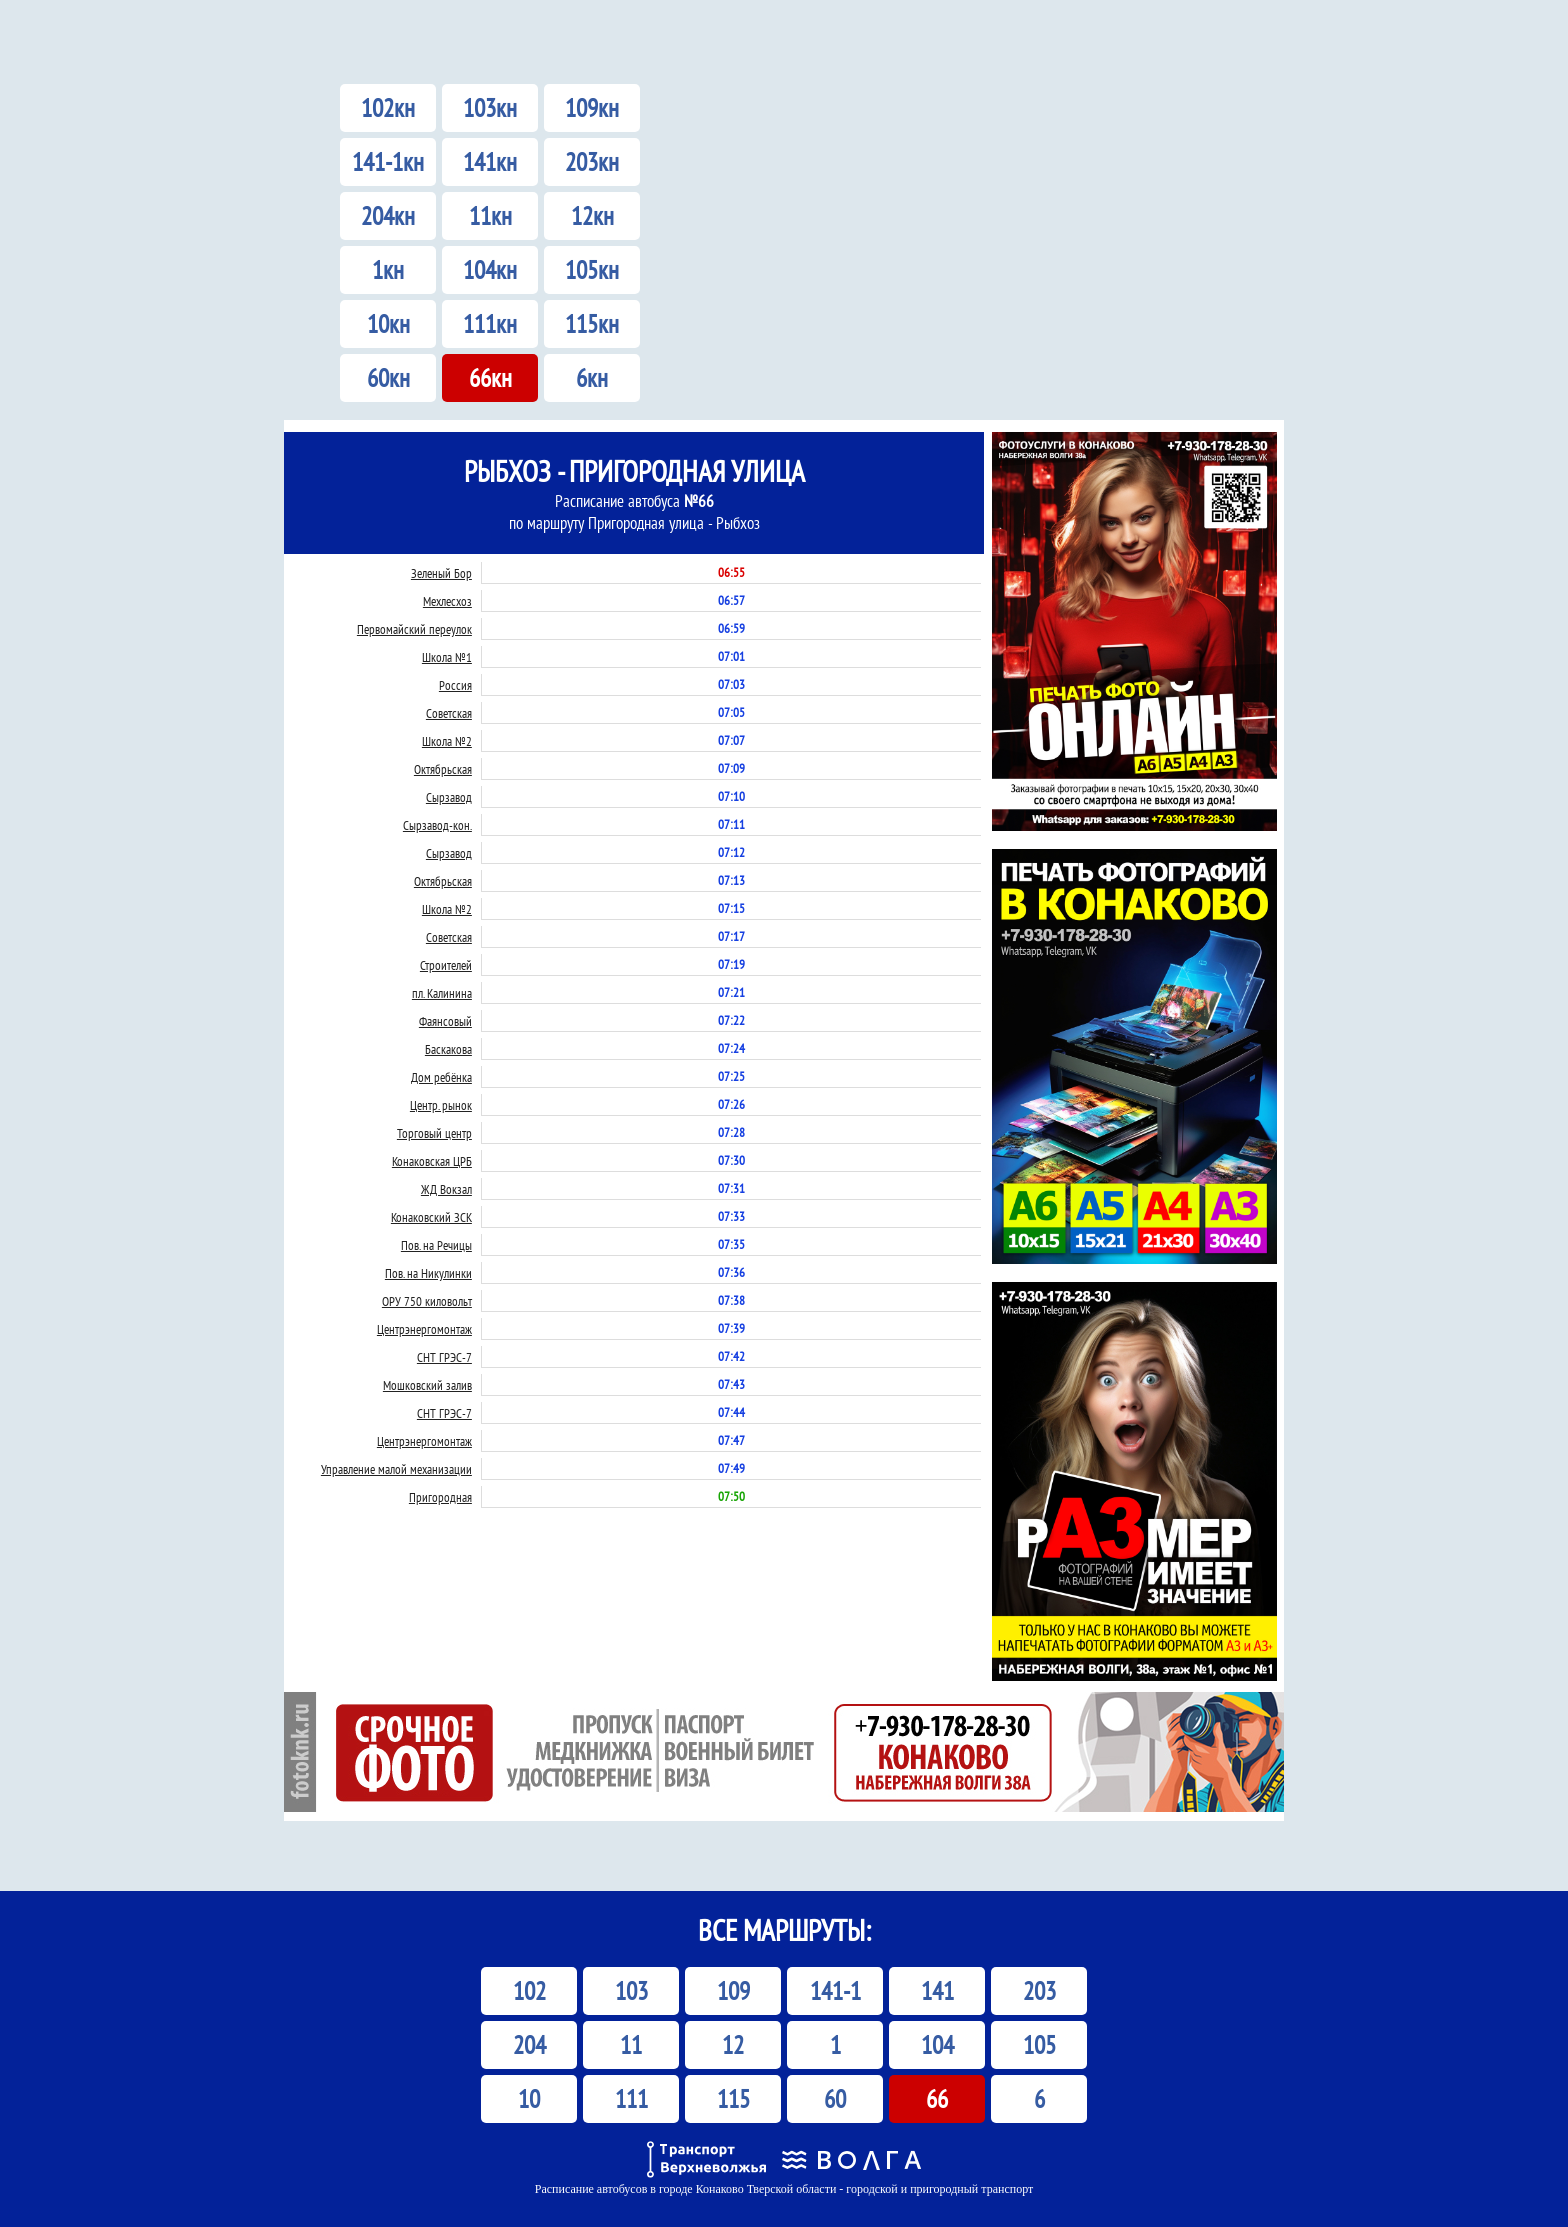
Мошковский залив (427, 1385)
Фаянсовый (445, 1021)
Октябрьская (443, 769)
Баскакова (448, 1049)
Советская (449, 713)
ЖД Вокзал (446, 1189)
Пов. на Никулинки (428, 1273)
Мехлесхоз (447, 601)
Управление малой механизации (396, 1469)
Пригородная (440, 1497)
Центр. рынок (441, 1105)
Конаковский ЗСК (431, 1217)
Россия (455, 685)
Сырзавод (449, 797)
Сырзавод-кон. (437, 825)
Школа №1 (447, 657)
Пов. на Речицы (436, 1245)
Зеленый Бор (441, 573)
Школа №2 (447, 741)
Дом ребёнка (441, 1077)
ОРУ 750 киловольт (427, 1301)
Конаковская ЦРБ (432, 1161)
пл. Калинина (442, 993)
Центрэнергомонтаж (424, 1329)
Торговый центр (434, 1133)
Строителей (446, 965)
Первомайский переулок (414, 629)
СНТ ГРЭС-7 (444, 1357)
